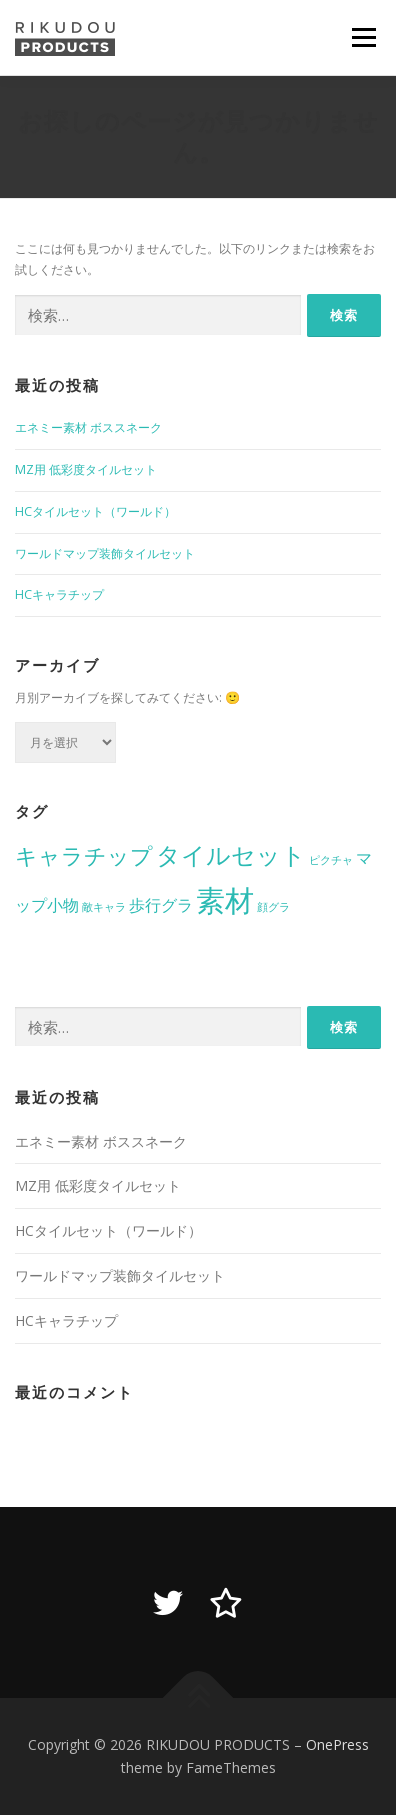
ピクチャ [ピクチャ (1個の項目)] (331, 860)
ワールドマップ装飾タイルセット (105, 553)
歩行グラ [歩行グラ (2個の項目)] (161, 905)
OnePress (337, 1744)
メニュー (363, 37)
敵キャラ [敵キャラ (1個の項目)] (104, 907)
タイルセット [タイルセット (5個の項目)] (231, 854)
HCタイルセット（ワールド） (95, 511)
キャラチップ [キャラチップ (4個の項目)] (84, 855)
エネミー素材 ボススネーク (88, 427)
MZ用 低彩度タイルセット (86, 469)
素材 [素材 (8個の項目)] (225, 900)
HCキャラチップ (59, 594)
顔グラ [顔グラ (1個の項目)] (273, 907)
